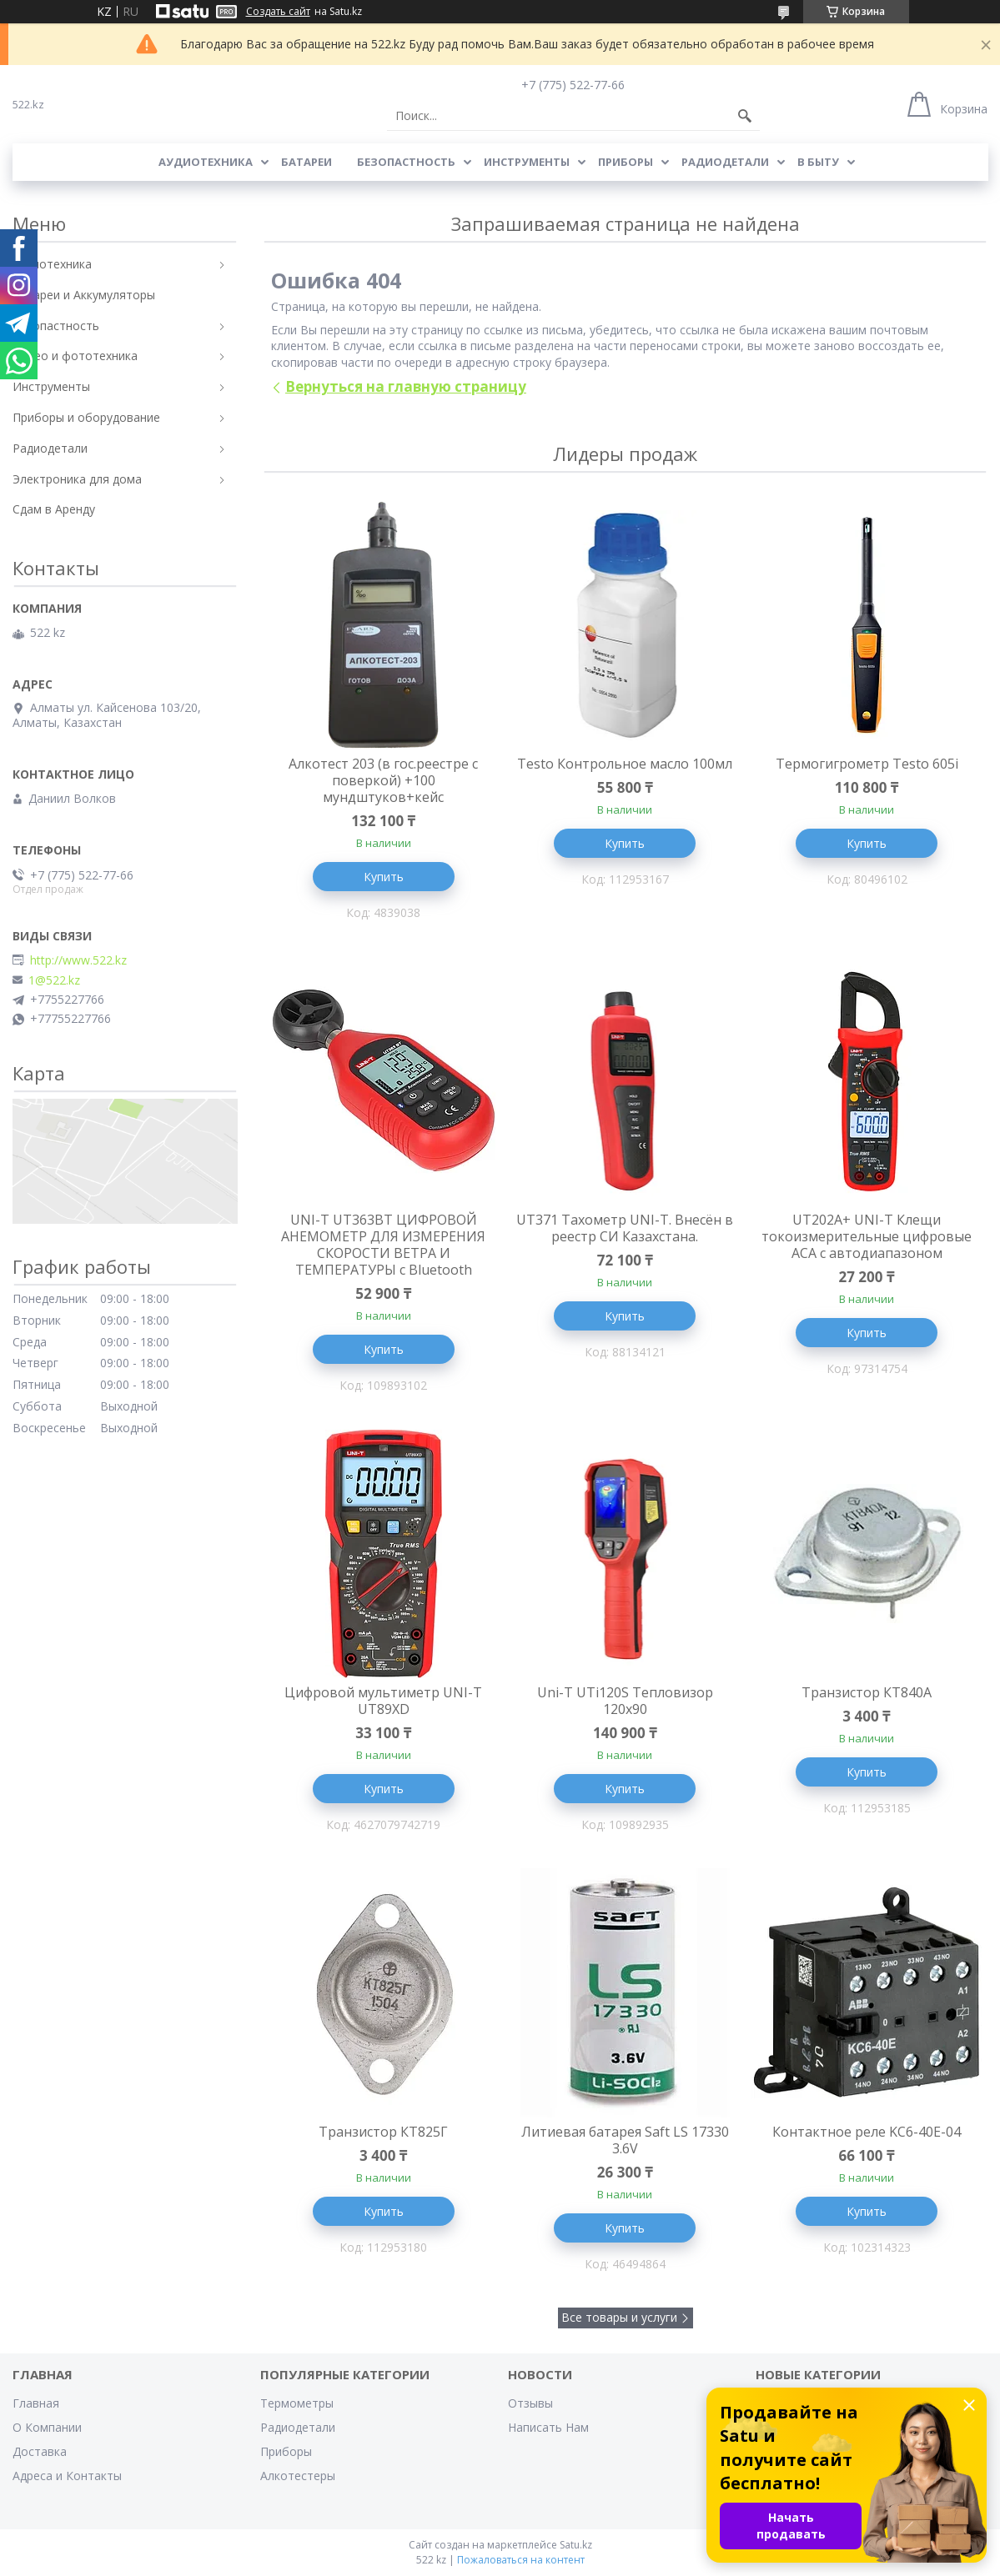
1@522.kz (54, 980)
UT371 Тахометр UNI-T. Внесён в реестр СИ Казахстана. (624, 1228)
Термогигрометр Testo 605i (867, 763)
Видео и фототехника (75, 355)
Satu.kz (576, 2545)
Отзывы (530, 2403)
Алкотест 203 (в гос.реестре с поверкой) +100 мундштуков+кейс (383, 780)
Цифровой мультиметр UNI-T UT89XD (383, 1700)
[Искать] (745, 116)
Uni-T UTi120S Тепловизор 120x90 (625, 1700)
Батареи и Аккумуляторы (84, 295)
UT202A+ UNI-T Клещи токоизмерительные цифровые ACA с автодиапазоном (866, 1236)
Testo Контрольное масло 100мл (624, 763)
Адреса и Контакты (67, 2475)
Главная (36, 2403)
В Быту (818, 161)
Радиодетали (725, 161)
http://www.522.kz (78, 960)
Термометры (297, 2403)
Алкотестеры (297, 2475)
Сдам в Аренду (54, 509)
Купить (384, 877)
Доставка (40, 2451)
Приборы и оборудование (86, 417)
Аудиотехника (205, 161)
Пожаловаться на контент (521, 2560)
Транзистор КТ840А (867, 1692)
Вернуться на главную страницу (405, 386)
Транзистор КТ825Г (383, 2131)
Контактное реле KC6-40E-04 (866, 2131)
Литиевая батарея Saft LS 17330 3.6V (625, 2140)
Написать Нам (548, 2427)
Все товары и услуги (619, 2317)
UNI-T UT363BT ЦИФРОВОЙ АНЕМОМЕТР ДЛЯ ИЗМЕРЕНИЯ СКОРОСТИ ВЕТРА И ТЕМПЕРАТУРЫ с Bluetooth (383, 1244)
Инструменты (527, 161)
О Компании (47, 2427)
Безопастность (406, 161)
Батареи (306, 161)
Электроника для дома (77, 479)
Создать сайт (278, 12)
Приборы (625, 161)
